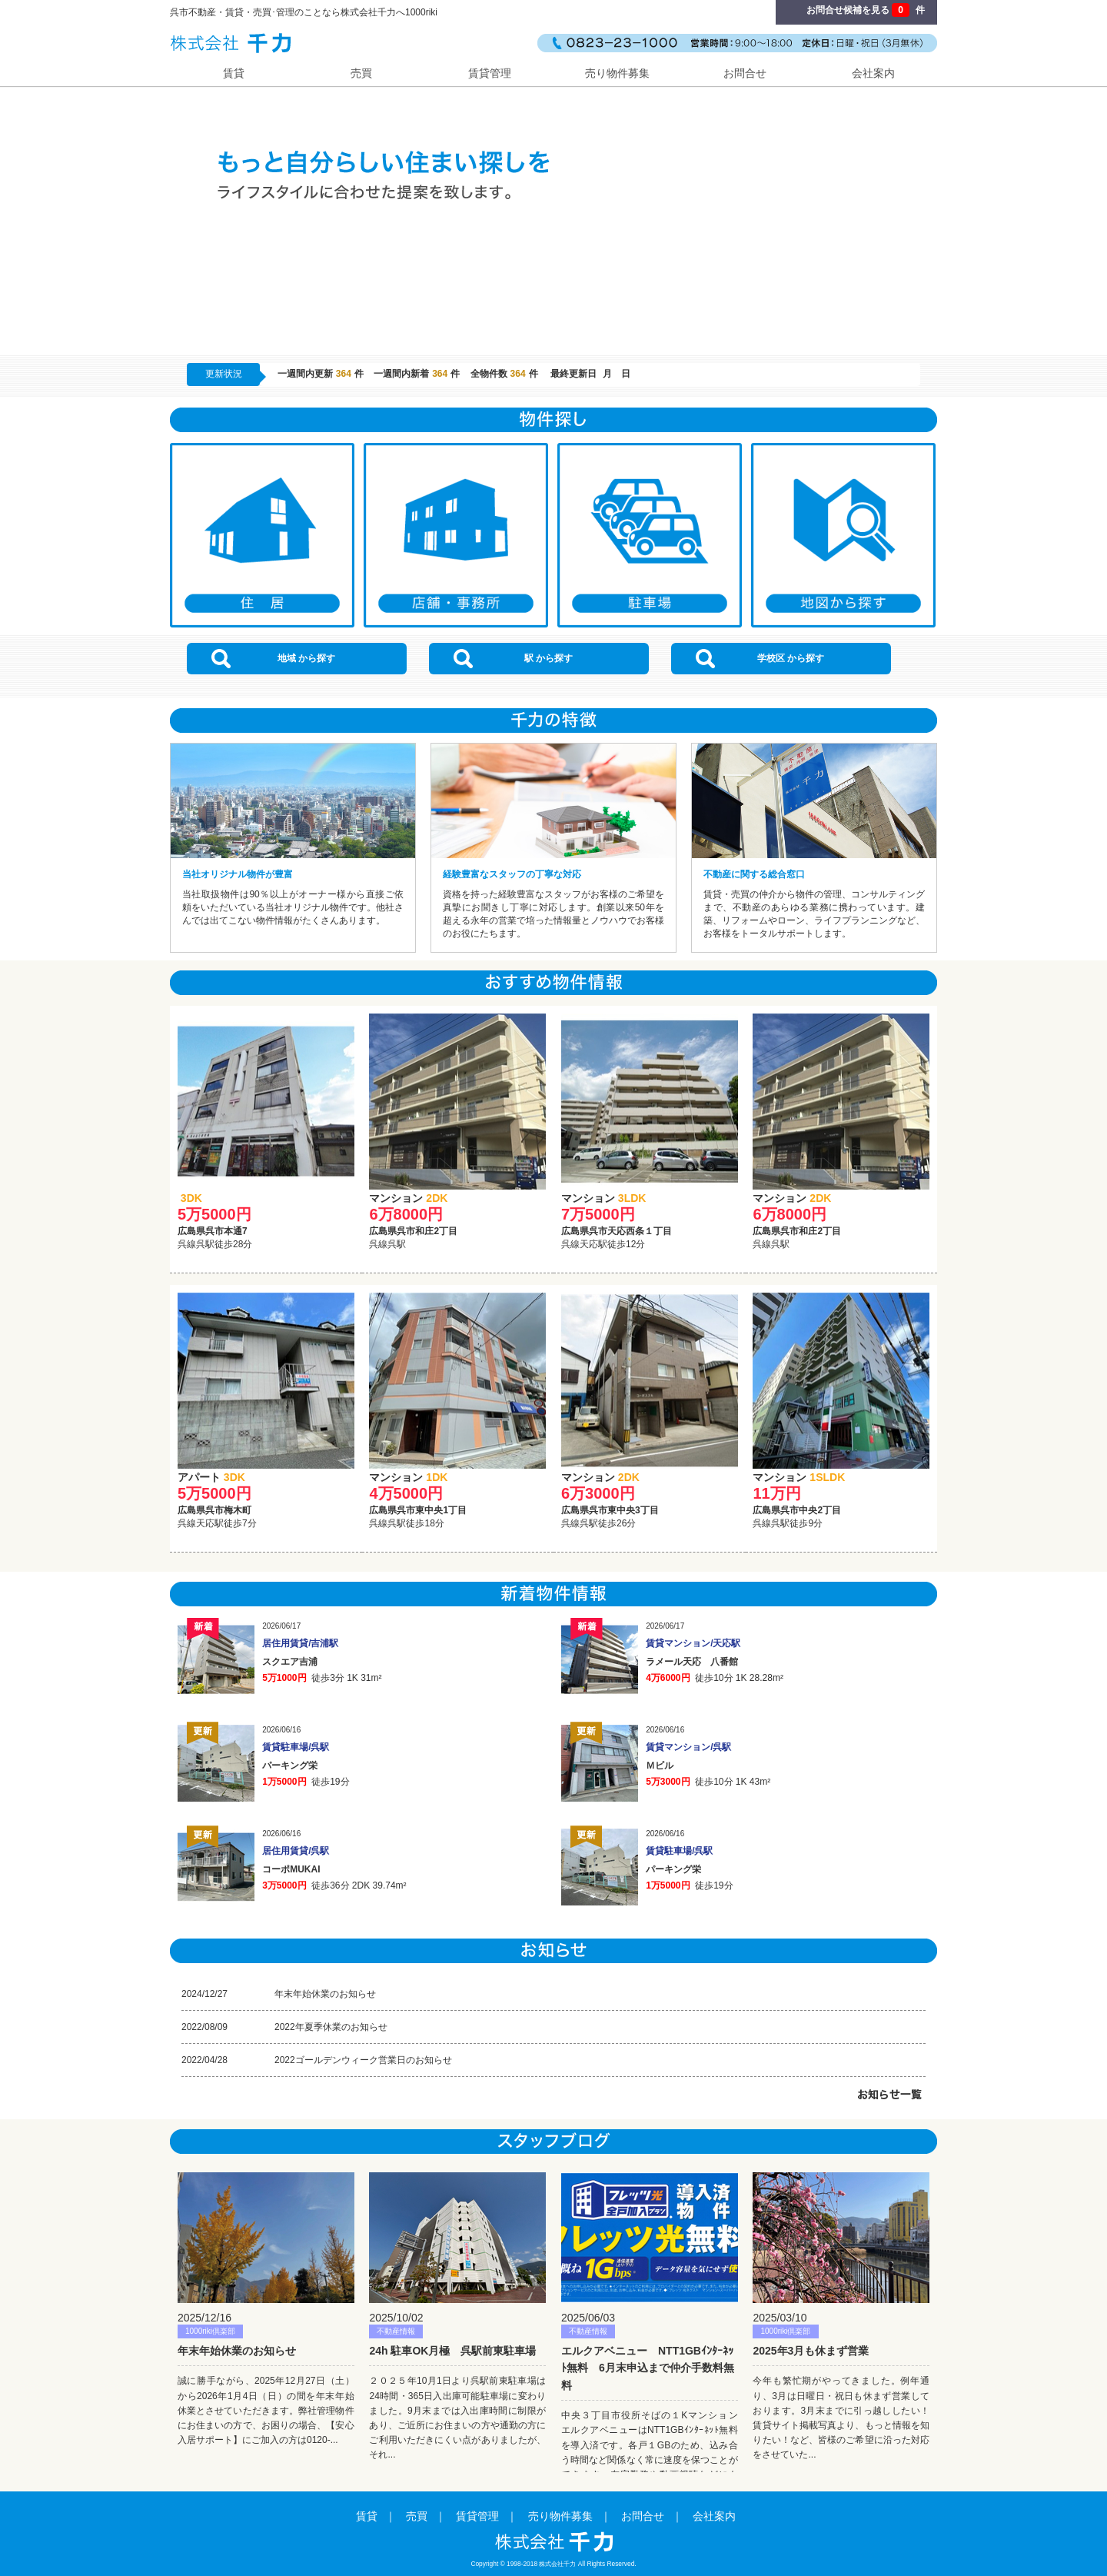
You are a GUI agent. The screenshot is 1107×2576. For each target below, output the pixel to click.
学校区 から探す (760, 658)
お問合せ (744, 73)
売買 (361, 73)
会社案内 (873, 73)
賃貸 (233, 73)
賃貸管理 (489, 73)
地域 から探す (273, 658)
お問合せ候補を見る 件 (865, 10)
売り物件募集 (617, 73)
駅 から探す (513, 658)
